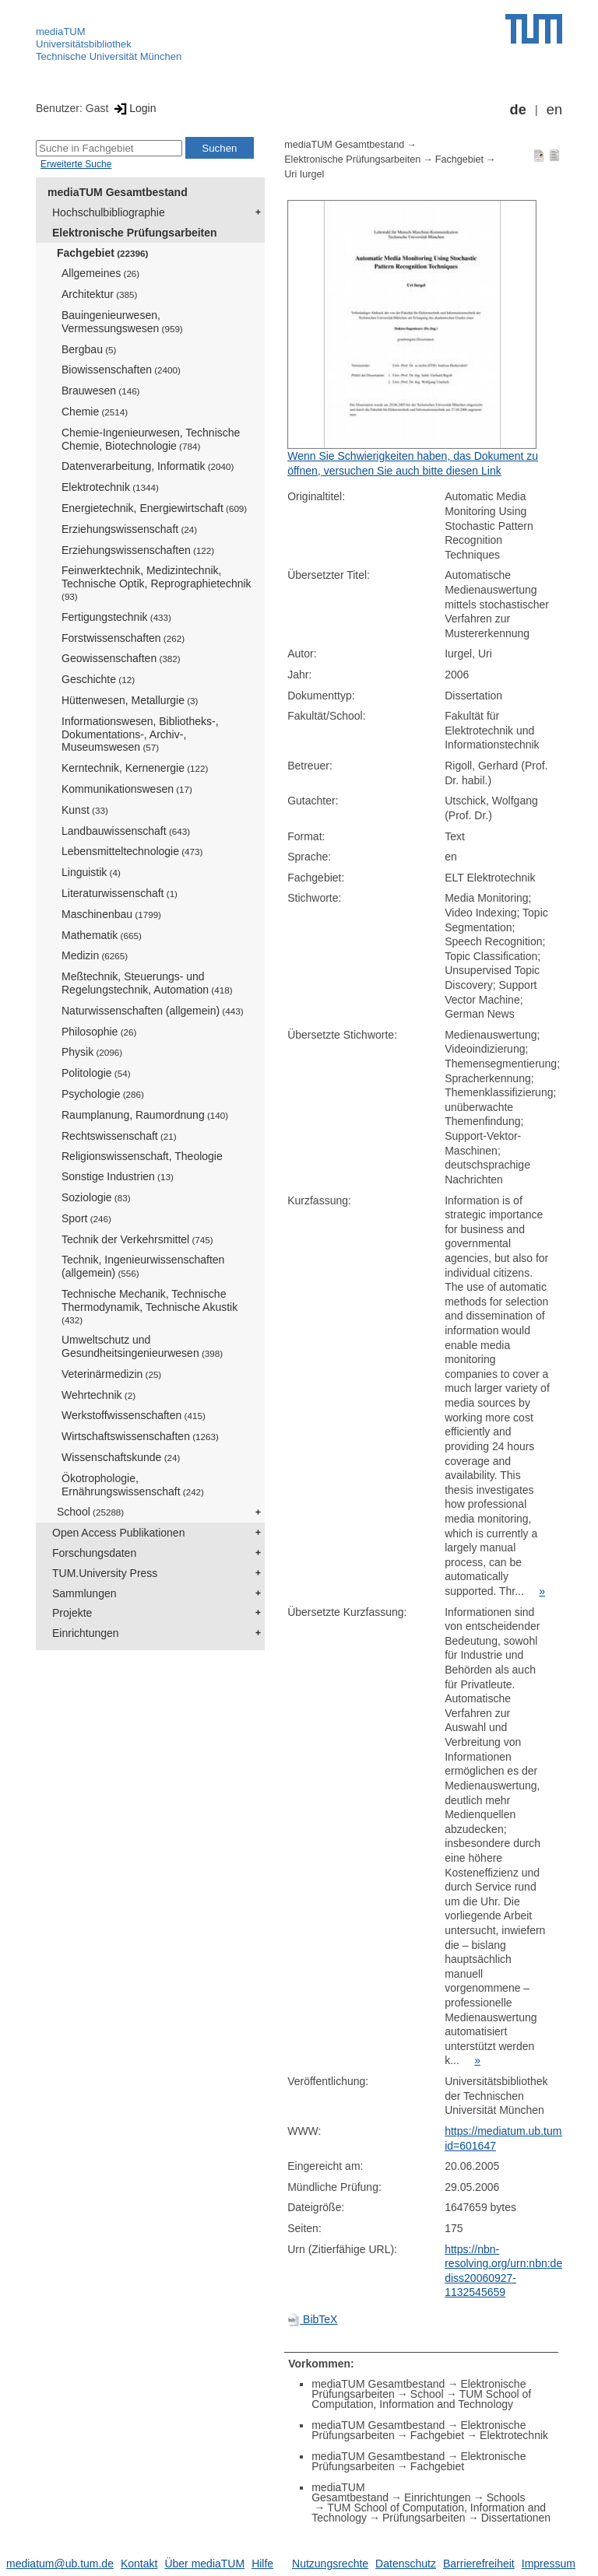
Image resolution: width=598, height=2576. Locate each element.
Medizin (95, 955)
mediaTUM (61, 31)
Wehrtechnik (98, 1395)
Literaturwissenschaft (120, 893)
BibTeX (312, 2319)
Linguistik (91, 872)
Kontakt (139, 2563)
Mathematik (102, 935)
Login (133, 108)
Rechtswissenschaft (119, 1136)
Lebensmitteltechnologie (132, 851)
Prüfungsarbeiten (424, 2517)
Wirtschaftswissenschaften (140, 1436)
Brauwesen (101, 390)
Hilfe (262, 2563)
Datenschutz (405, 2563)
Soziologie (96, 1197)
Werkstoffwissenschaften (134, 1415)
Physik (92, 1052)
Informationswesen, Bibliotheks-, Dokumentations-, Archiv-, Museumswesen (140, 734)
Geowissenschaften (121, 658)
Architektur (99, 294)
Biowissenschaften (121, 369)
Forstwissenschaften (123, 638)
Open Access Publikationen (118, 1532)
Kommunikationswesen (127, 789)
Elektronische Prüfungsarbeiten (134, 232)
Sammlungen (84, 1593)
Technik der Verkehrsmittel (137, 1239)
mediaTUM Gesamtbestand (117, 192)
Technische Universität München (108, 56)
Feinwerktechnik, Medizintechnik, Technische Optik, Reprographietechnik (157, 582)
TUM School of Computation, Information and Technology (421, 2399)
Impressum (548, 2563)
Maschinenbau (111, 914)
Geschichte (98, 679)
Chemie (95, 411)
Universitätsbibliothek (84, 44)
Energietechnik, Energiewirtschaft (154, 508)
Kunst (85, 810)
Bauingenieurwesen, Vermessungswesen (122, 322)
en (554, 109)
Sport (86, 1218)
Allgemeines (100, 273)
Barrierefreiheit (479, 2563)
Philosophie (99, 1031)
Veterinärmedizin (111, 1374)
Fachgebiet (102, 253)
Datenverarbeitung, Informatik (148, 466)
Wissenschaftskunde (121, 1457)
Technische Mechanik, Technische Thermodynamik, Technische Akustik (149, 1306)
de (518, 109)
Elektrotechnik (110, 487)
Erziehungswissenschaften (138, 550)
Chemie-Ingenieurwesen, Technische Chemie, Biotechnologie (151, 439)
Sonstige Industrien (118, 1176)
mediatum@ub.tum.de (60, 2563)
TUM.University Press (104, 1573)
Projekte (72, 1613)
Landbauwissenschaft (126, 831)
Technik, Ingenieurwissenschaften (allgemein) (143, 1266)
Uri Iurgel (304, 174)
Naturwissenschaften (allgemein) (153, 1010)
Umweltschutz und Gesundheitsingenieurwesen (142, 1346)
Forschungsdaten (94, 1553)
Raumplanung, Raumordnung (145, 1115)
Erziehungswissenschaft (129, 529)
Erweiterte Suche (75, 164)
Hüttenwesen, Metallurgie (130, 700)
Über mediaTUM (204, 2563)
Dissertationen (516, 2517)
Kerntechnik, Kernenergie (135, 768)
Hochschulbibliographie (108, 212)
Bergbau (89, 349)
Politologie (96, 1073)
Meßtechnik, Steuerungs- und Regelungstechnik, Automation (147, 983)
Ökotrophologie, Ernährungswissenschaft (133, 1485)
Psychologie (103, 1094)
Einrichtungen (85, 1633)
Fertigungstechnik (116, 617)
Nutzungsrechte (330, 2563)
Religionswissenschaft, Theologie (142, 1156)
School (90, 1511)
